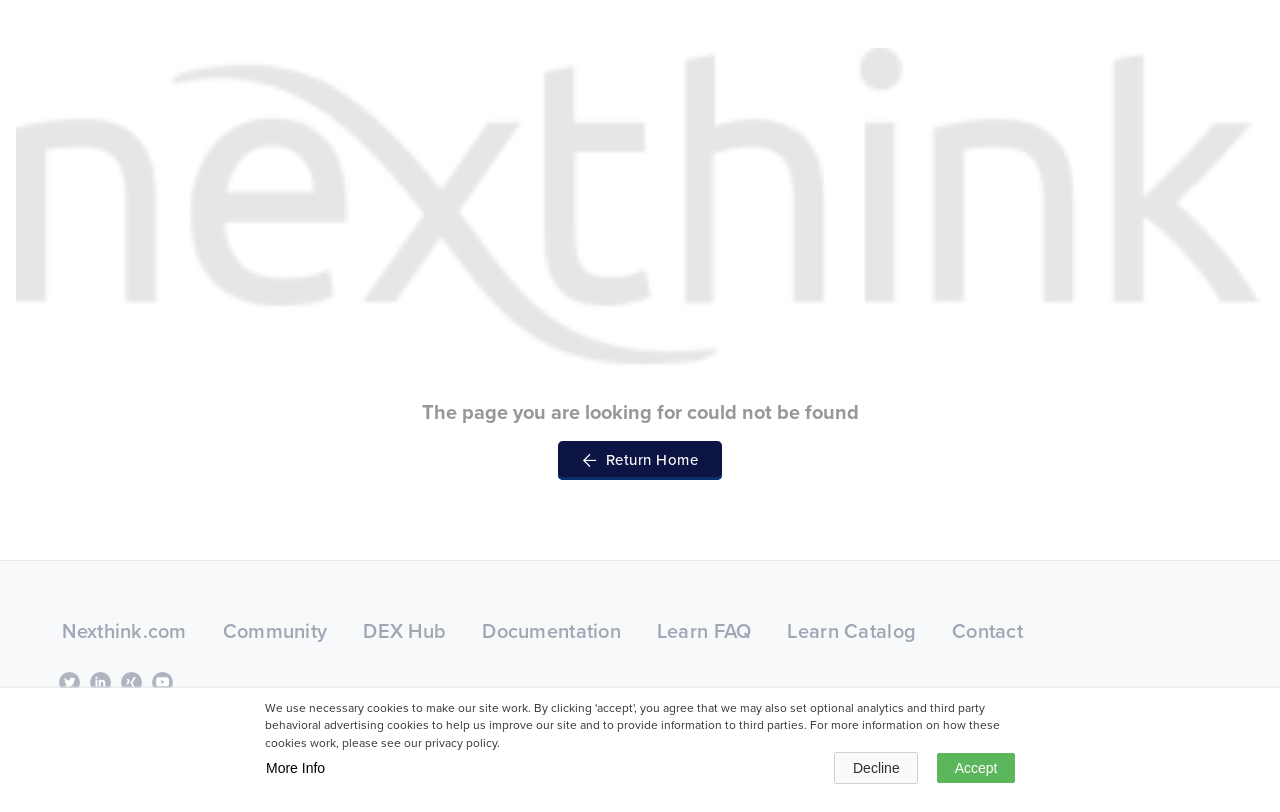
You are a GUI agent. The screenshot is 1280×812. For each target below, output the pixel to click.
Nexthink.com (124, 631)
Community (275, 631)
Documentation (551, 631)
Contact (987, 631)
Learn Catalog (851, 631)
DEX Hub (404, 631)
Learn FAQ (704, 631)
